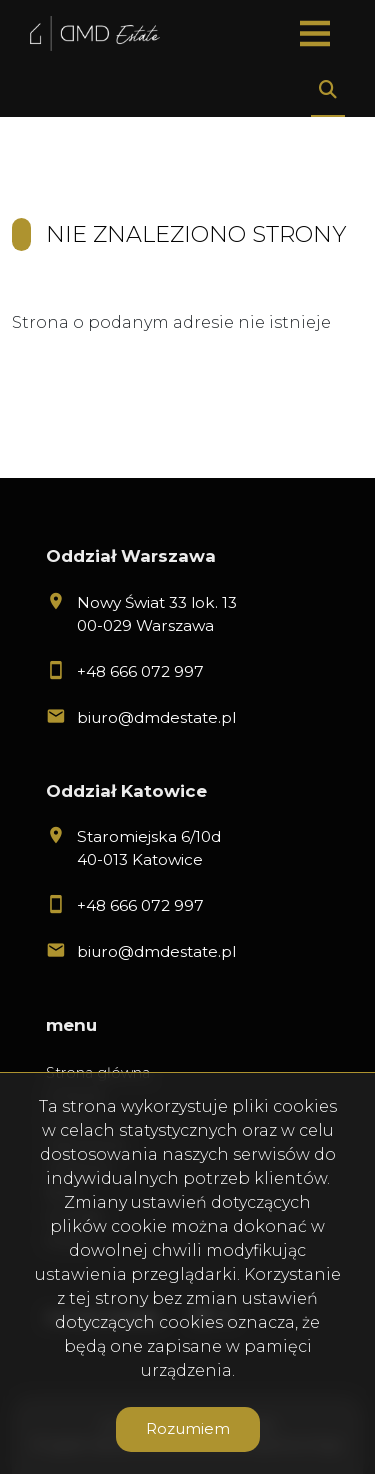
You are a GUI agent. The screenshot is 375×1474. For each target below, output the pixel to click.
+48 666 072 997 (140, 671)
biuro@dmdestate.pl (156, 717)
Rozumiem (188, 1428)
